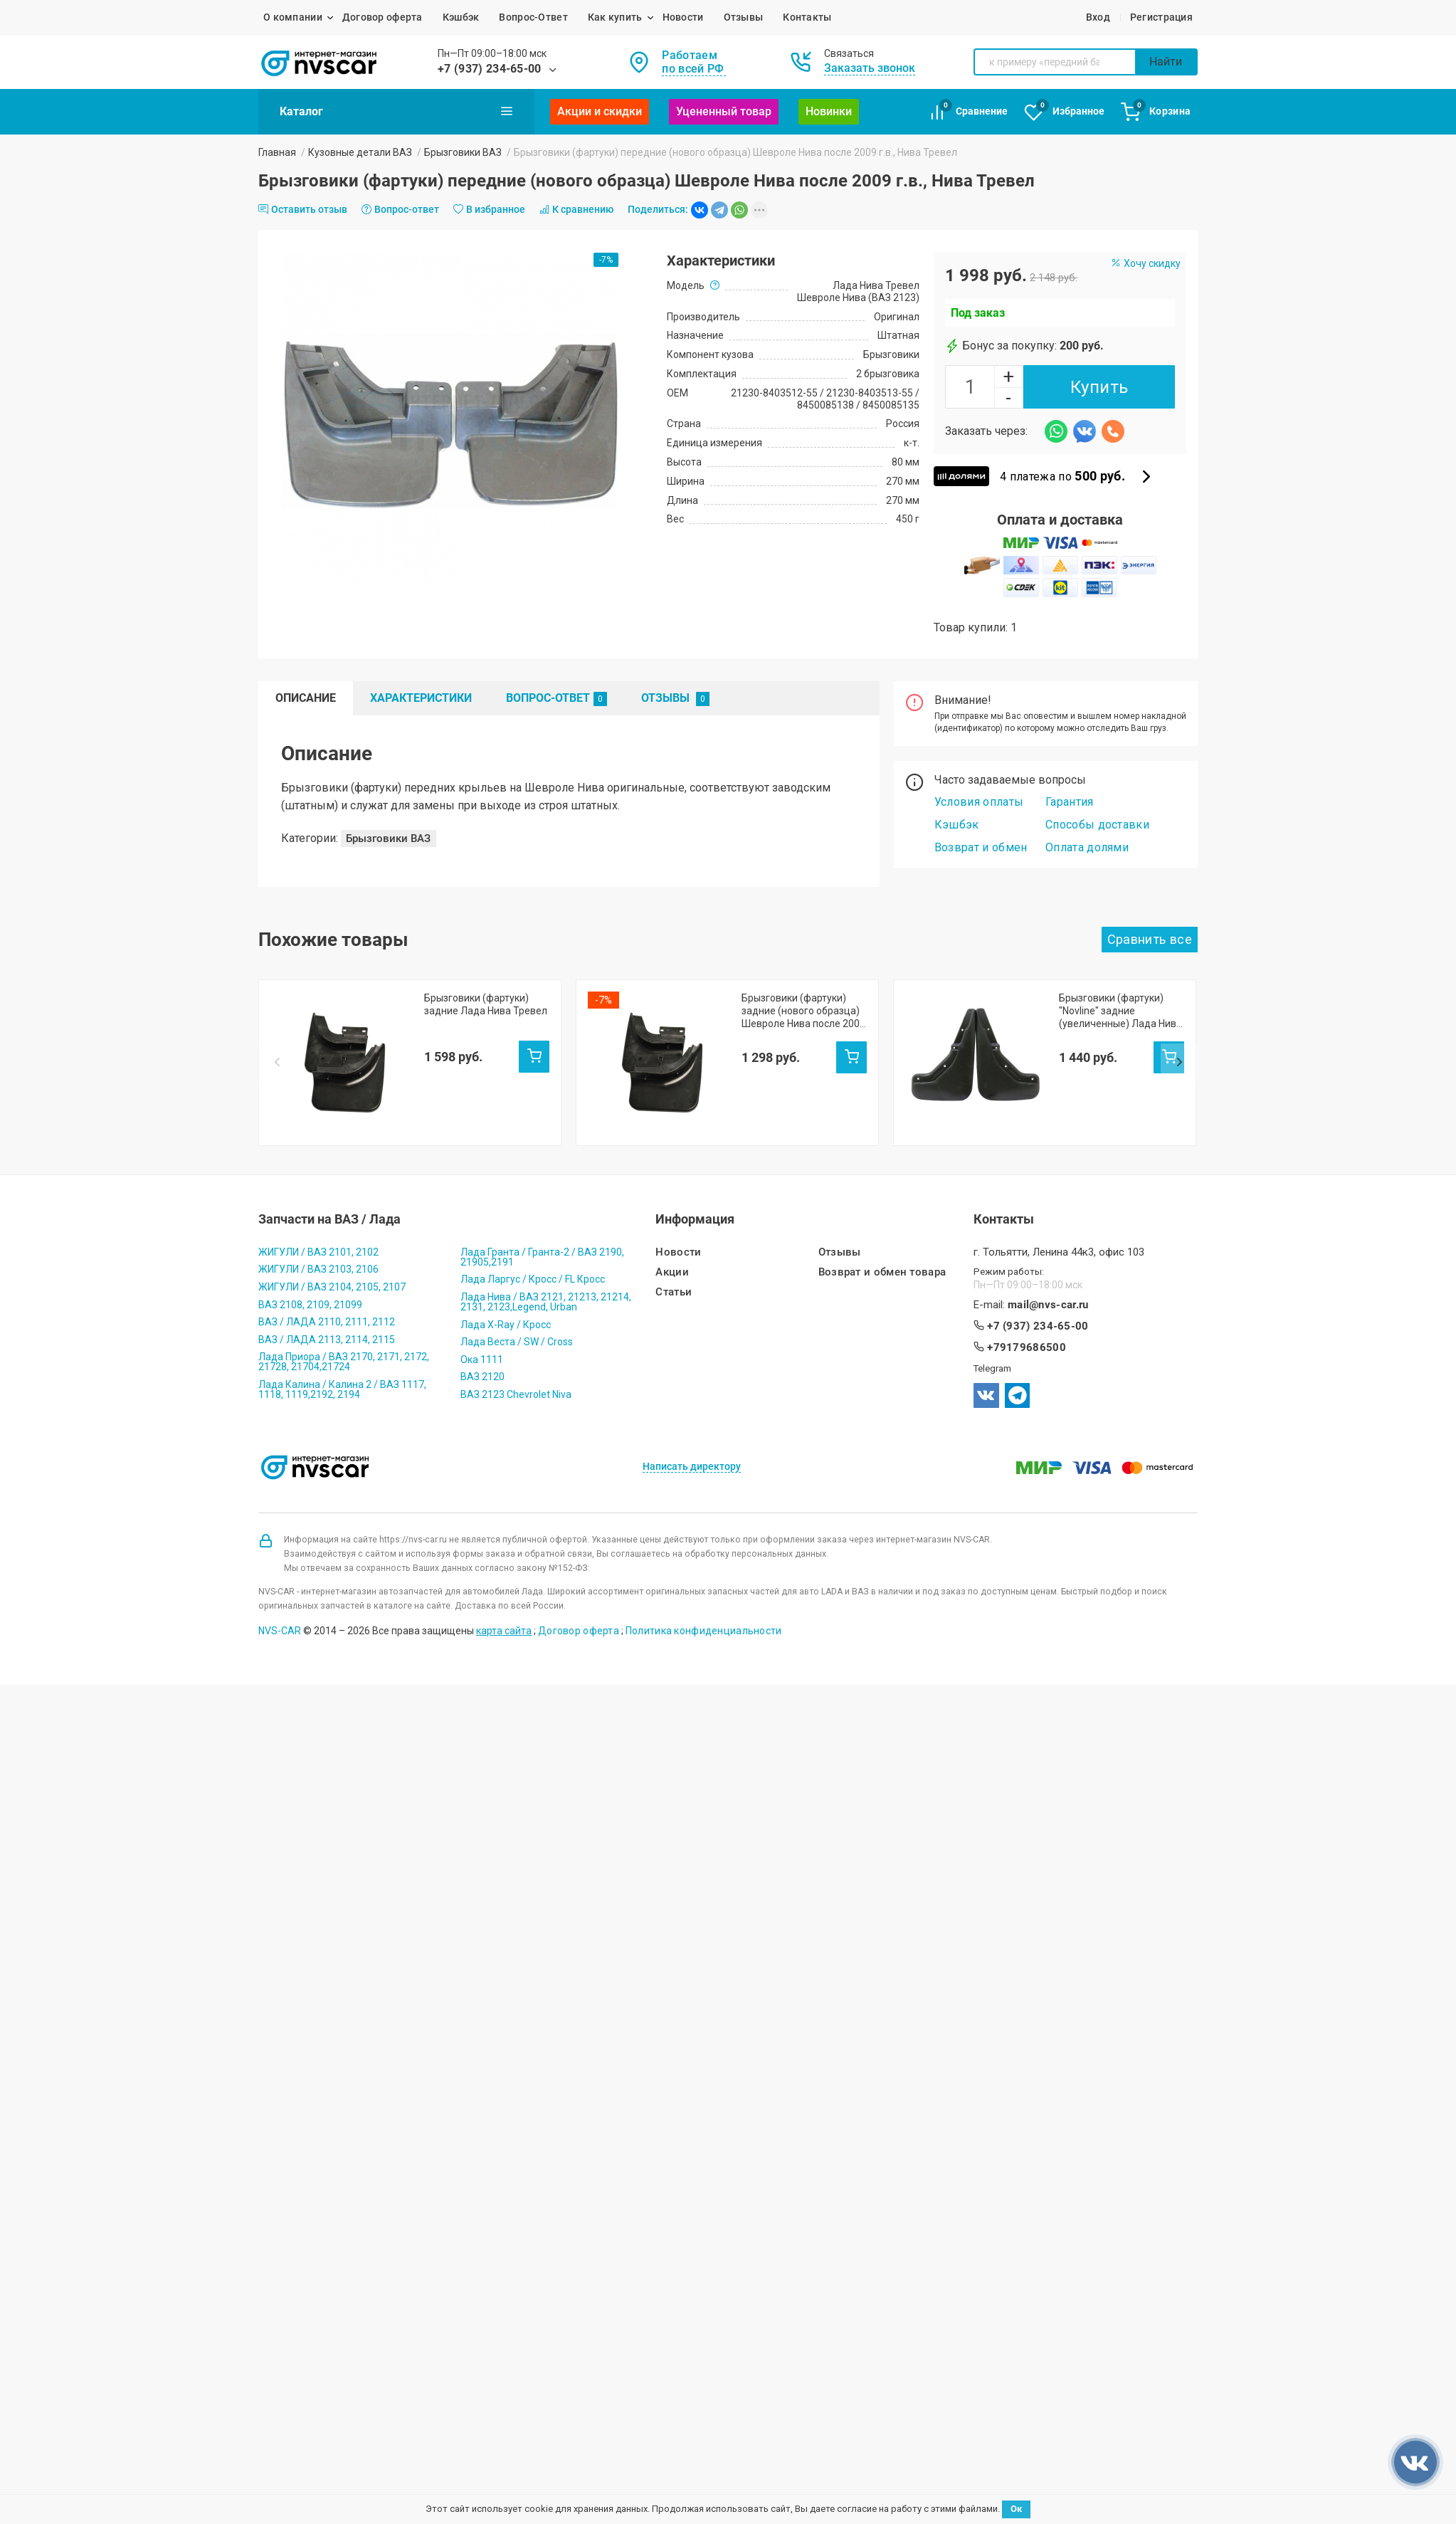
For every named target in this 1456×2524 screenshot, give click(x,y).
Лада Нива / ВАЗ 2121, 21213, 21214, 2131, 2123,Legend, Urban (545, 1295)
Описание (305, 698)
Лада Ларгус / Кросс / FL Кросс (532, 1272)
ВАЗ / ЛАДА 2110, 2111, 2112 (326, 1315)
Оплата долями (1087, 847)
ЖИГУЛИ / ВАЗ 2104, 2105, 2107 (332, 1280)
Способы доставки (1097, 824)
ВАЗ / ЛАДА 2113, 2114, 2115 (326, 1332)
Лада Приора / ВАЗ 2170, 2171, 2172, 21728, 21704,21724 (343, 1354)
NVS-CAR (279, 1623)
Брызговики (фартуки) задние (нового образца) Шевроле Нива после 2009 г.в (803, 1011)
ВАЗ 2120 (482, 1369)
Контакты (807, 17)
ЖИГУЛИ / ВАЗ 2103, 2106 (318, 1262)
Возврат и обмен (981, 847)
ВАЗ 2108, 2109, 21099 (310, 1297)
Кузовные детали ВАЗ (360, 152)
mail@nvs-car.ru (1048, 1297)
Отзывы (744, 17)
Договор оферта (382, 17)
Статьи (673, 1285)
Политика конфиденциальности (704, 1623)
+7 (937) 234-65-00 (490, 68)
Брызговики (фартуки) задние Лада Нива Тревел (485, 1004)
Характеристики (421, 698)
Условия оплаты (978, 802)
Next (1179, 1032)
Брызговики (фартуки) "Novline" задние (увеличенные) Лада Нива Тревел (1120, 1011)
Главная (277, 152)
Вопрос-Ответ (533, 17)
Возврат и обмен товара (882, 1265)
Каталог (396, 111)
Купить (1099, 387)
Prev (276, 1032)
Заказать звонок (869, 68)
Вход (1098, 17)
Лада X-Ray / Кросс (505, 1317)
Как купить (615, 17)
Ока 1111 (481, 1352)
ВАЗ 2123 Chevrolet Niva (515, 1387)
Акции (672, 1265)
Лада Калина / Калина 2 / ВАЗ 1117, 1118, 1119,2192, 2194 (342, 1382)
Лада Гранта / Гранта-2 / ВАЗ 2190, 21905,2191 (542, 1249)
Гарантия (1069, 802)
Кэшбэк (461, 17)
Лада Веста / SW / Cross (516, 1335)
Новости (683, 17)
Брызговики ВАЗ (463, 152)
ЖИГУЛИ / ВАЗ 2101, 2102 (318, 1244)
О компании (292, 17)
